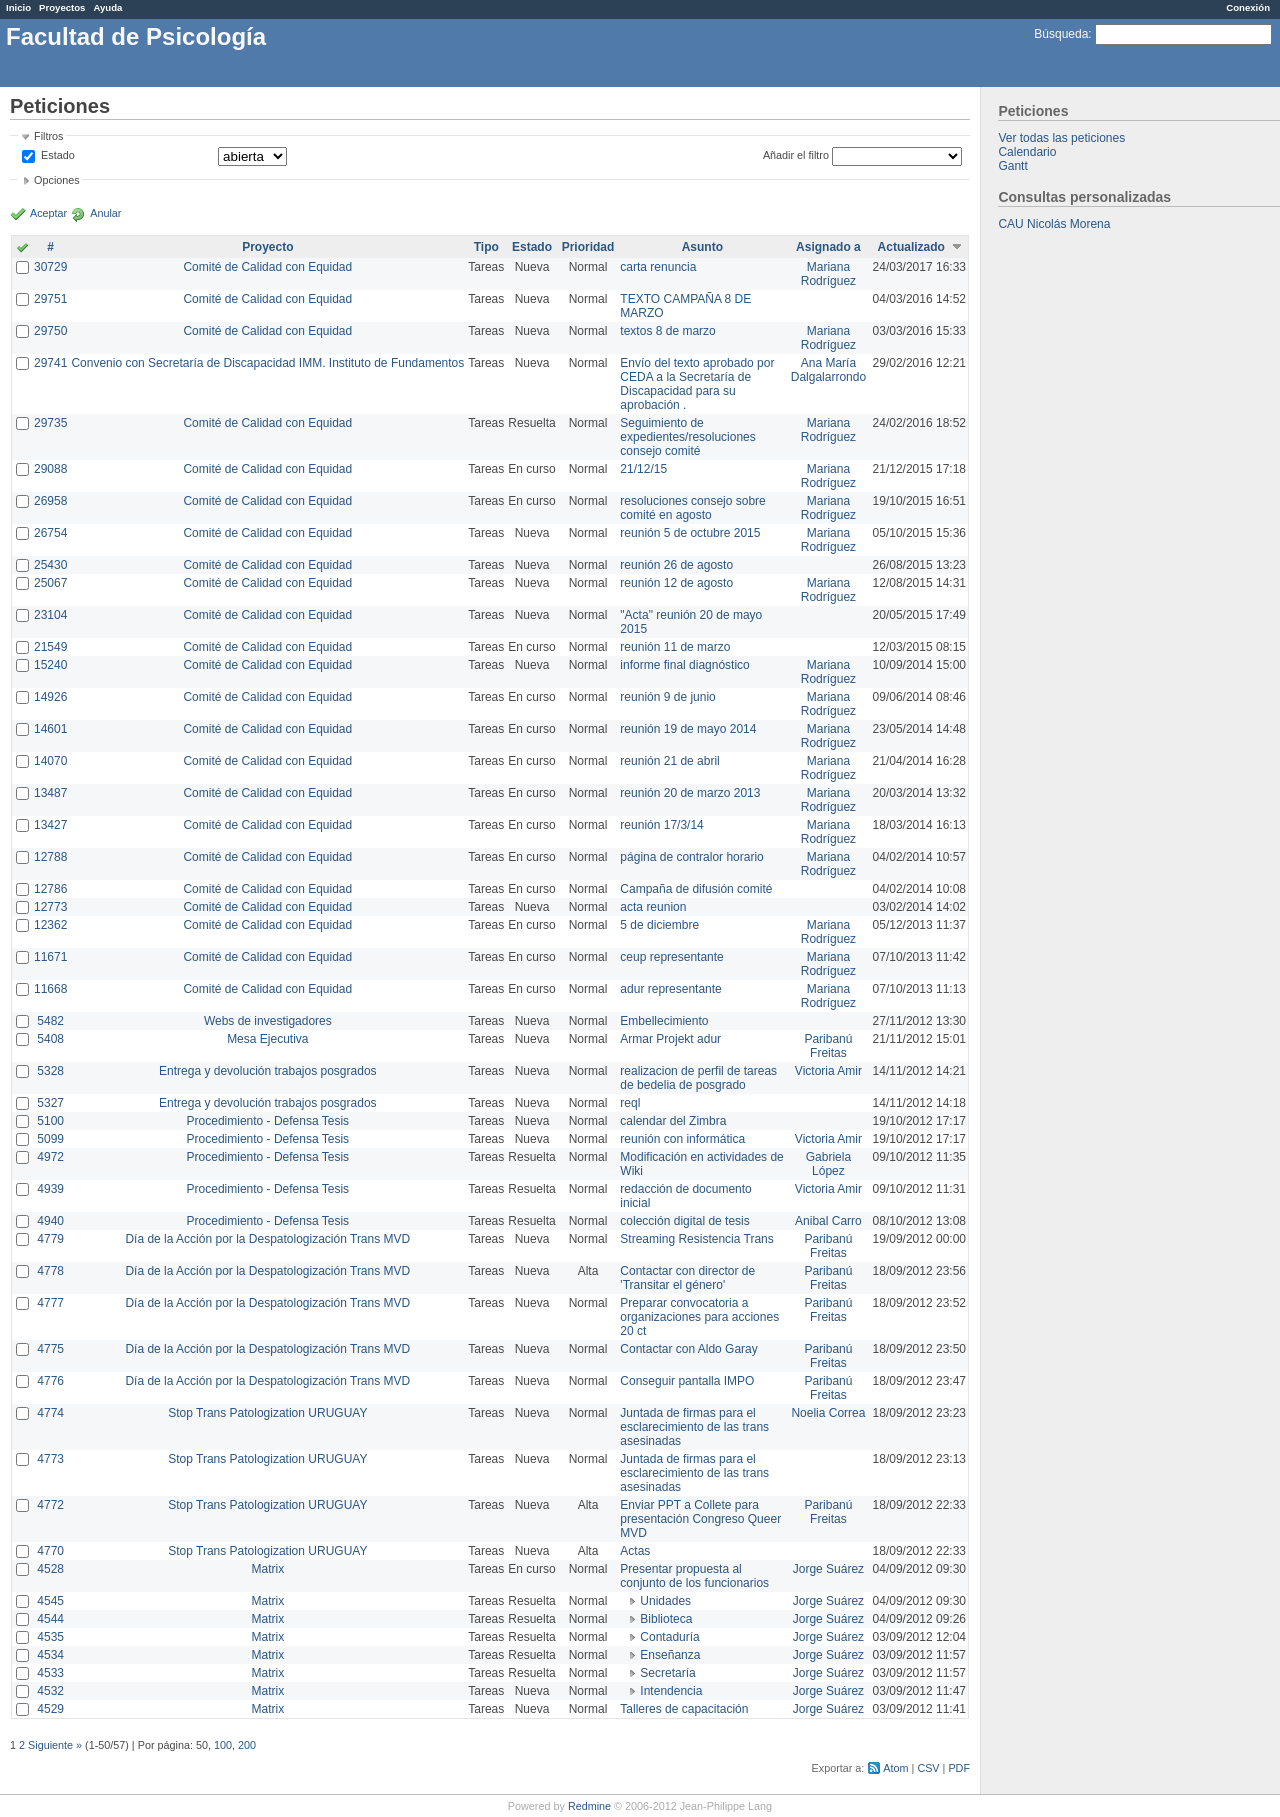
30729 (50, 267)
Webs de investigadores (268, 1021)
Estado (58, 155)
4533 (50, 1673)
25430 (50, 565)
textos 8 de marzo (667, 331)
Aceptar (48, 213)
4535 (50, 1637)
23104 (50, 615)
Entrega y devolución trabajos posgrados (267, 1071)
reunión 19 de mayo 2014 (688, 729)
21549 (50, 647)
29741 (50, 363)
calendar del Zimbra (673, 1121)
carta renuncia (658, 267)
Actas (635, 1551)
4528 (50, 1569)
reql (630, 1103)
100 (223, 1745)
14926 (50, 697)
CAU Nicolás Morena (1054, 224)
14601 (50, 729)
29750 (50, 331)
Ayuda (107, 7)
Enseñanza (670, 1655)
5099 (50, 1139)
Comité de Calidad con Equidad (267, 267)
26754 (50, 533)
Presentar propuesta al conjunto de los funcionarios (694, 1576)
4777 (50, 1303)
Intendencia (671, 1691)
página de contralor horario (691, 857)
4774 (50, 1413)
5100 (50, 1121)
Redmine (589, 1806)
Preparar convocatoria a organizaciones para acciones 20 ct (699, 1317)
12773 (50, 907)
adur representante (670, 989)
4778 (50, 1271)
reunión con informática (682, 1139)
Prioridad (588, 247)
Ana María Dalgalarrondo (828, 370)
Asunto (702, 247)
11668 (50, 989)
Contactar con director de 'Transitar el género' (687, 1278)
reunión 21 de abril (669, 761)
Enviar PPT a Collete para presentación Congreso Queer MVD (700, 1519)
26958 (50, 501)
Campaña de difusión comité (696, 889)
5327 (50, 1103)
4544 (50, 1619)
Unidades (665, 1601)
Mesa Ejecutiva (267, 1039)
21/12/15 (643, 469)
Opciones (57, 180)
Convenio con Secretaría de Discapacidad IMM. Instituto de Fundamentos (267, 363)
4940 (50, 1221)
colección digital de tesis (684, 1221)
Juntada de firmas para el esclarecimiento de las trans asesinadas (694, 1427)
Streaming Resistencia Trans (696, 1239)
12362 (50, 925)
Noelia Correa (828, 1413)
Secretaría (667, 1673)
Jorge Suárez (828, 1569)
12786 (50, 889)
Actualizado (911, 247)
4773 (50, 1459)
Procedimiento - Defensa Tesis (268, 1121)
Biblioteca (666, 1619)
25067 (50, 583)
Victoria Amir (828, 1071)
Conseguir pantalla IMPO (687, 1381)
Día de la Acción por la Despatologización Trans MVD (267, 1239)
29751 (50, 299)
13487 (50, 793)
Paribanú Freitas (828, 1046)
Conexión (1248, 7)
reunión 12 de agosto (676, 583)
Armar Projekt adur (670, 1039)
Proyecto (267, 247)
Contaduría (669, 1637)
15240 (50, 665)
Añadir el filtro (796, 155)
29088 (50, 469)
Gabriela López (828, 1164)
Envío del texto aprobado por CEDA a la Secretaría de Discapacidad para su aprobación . (697, 384)
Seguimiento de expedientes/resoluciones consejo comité (687, 437)
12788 (50, 857)
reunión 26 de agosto (676, 565)
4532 (50, 1691)
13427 (50, 825)
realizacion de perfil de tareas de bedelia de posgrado (698, 1078)
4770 (50, 1551)
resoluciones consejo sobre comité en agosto (692, 508)
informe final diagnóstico (684, 665)
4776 (50, 1381)
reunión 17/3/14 (661, 825)
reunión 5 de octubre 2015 (690, 533)
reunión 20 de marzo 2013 (690, 793)
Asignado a (828, 247)
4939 (50, 1189)
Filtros (48, 136)
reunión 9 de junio (667, 697)
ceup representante (671, 957)
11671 (50, 957)
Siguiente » (55, 1745)
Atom (895, 1768)
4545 (50, 1601)
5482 (50, 1021)
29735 (50, 423)
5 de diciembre (659, 925)
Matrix (267, 1569)
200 (247, 1745)
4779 (50, 1239)
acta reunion (653, 907)
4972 (50, 1157)
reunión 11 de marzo (675, 647)
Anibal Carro (828, 1221)
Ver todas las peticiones (1061, 138)
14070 (50, 761)
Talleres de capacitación (684, 1709)
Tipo (486, 247)
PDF (959, 1768)
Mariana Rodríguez (828, 274)
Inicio (18, 7)
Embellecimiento (664, 1021)
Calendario (1027, 152)
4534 (50, 1655)
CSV (928, 1768)
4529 (50, 1709)
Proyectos (62, 7)
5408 (50, 1039)
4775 (50, 1349)
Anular (105, 213)
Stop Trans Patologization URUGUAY (267, 1413)
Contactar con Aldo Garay (688, 1349)
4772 (50, 1505)
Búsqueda (1061, 34)
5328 (50, 1071)
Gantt (1012, 166)
